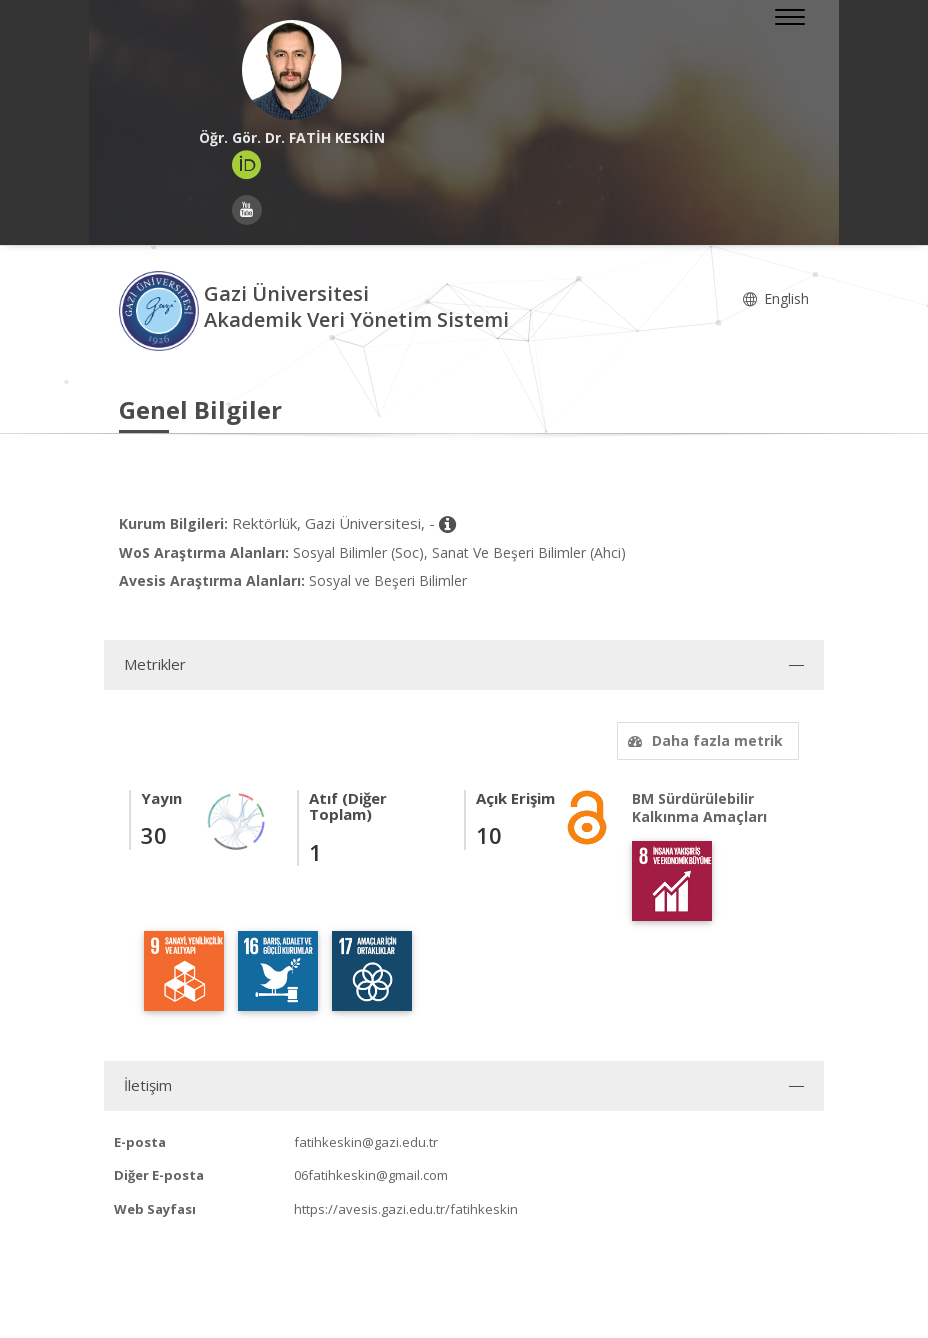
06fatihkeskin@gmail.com (371, 1175)
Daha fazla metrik (703, 740)
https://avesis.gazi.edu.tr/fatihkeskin (406, 1209)
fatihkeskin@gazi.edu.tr (366, 1142)
